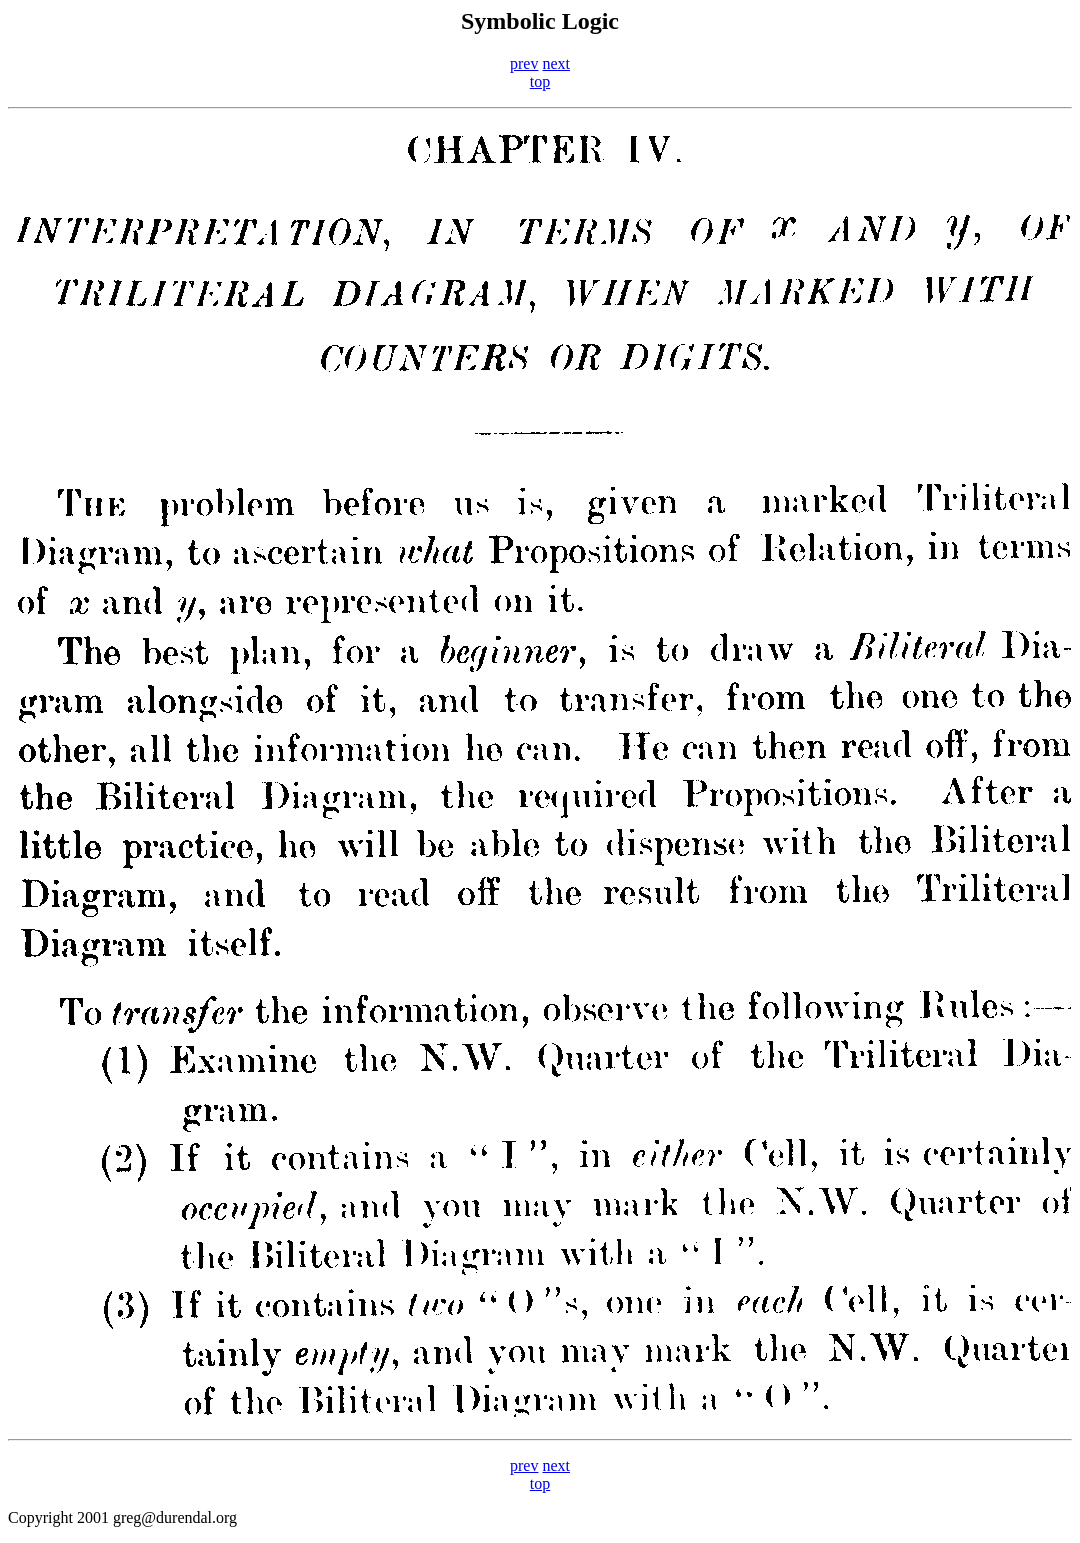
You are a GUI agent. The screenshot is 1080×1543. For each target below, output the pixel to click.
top (540, 81)
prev (524, 63)
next (556, 63)
